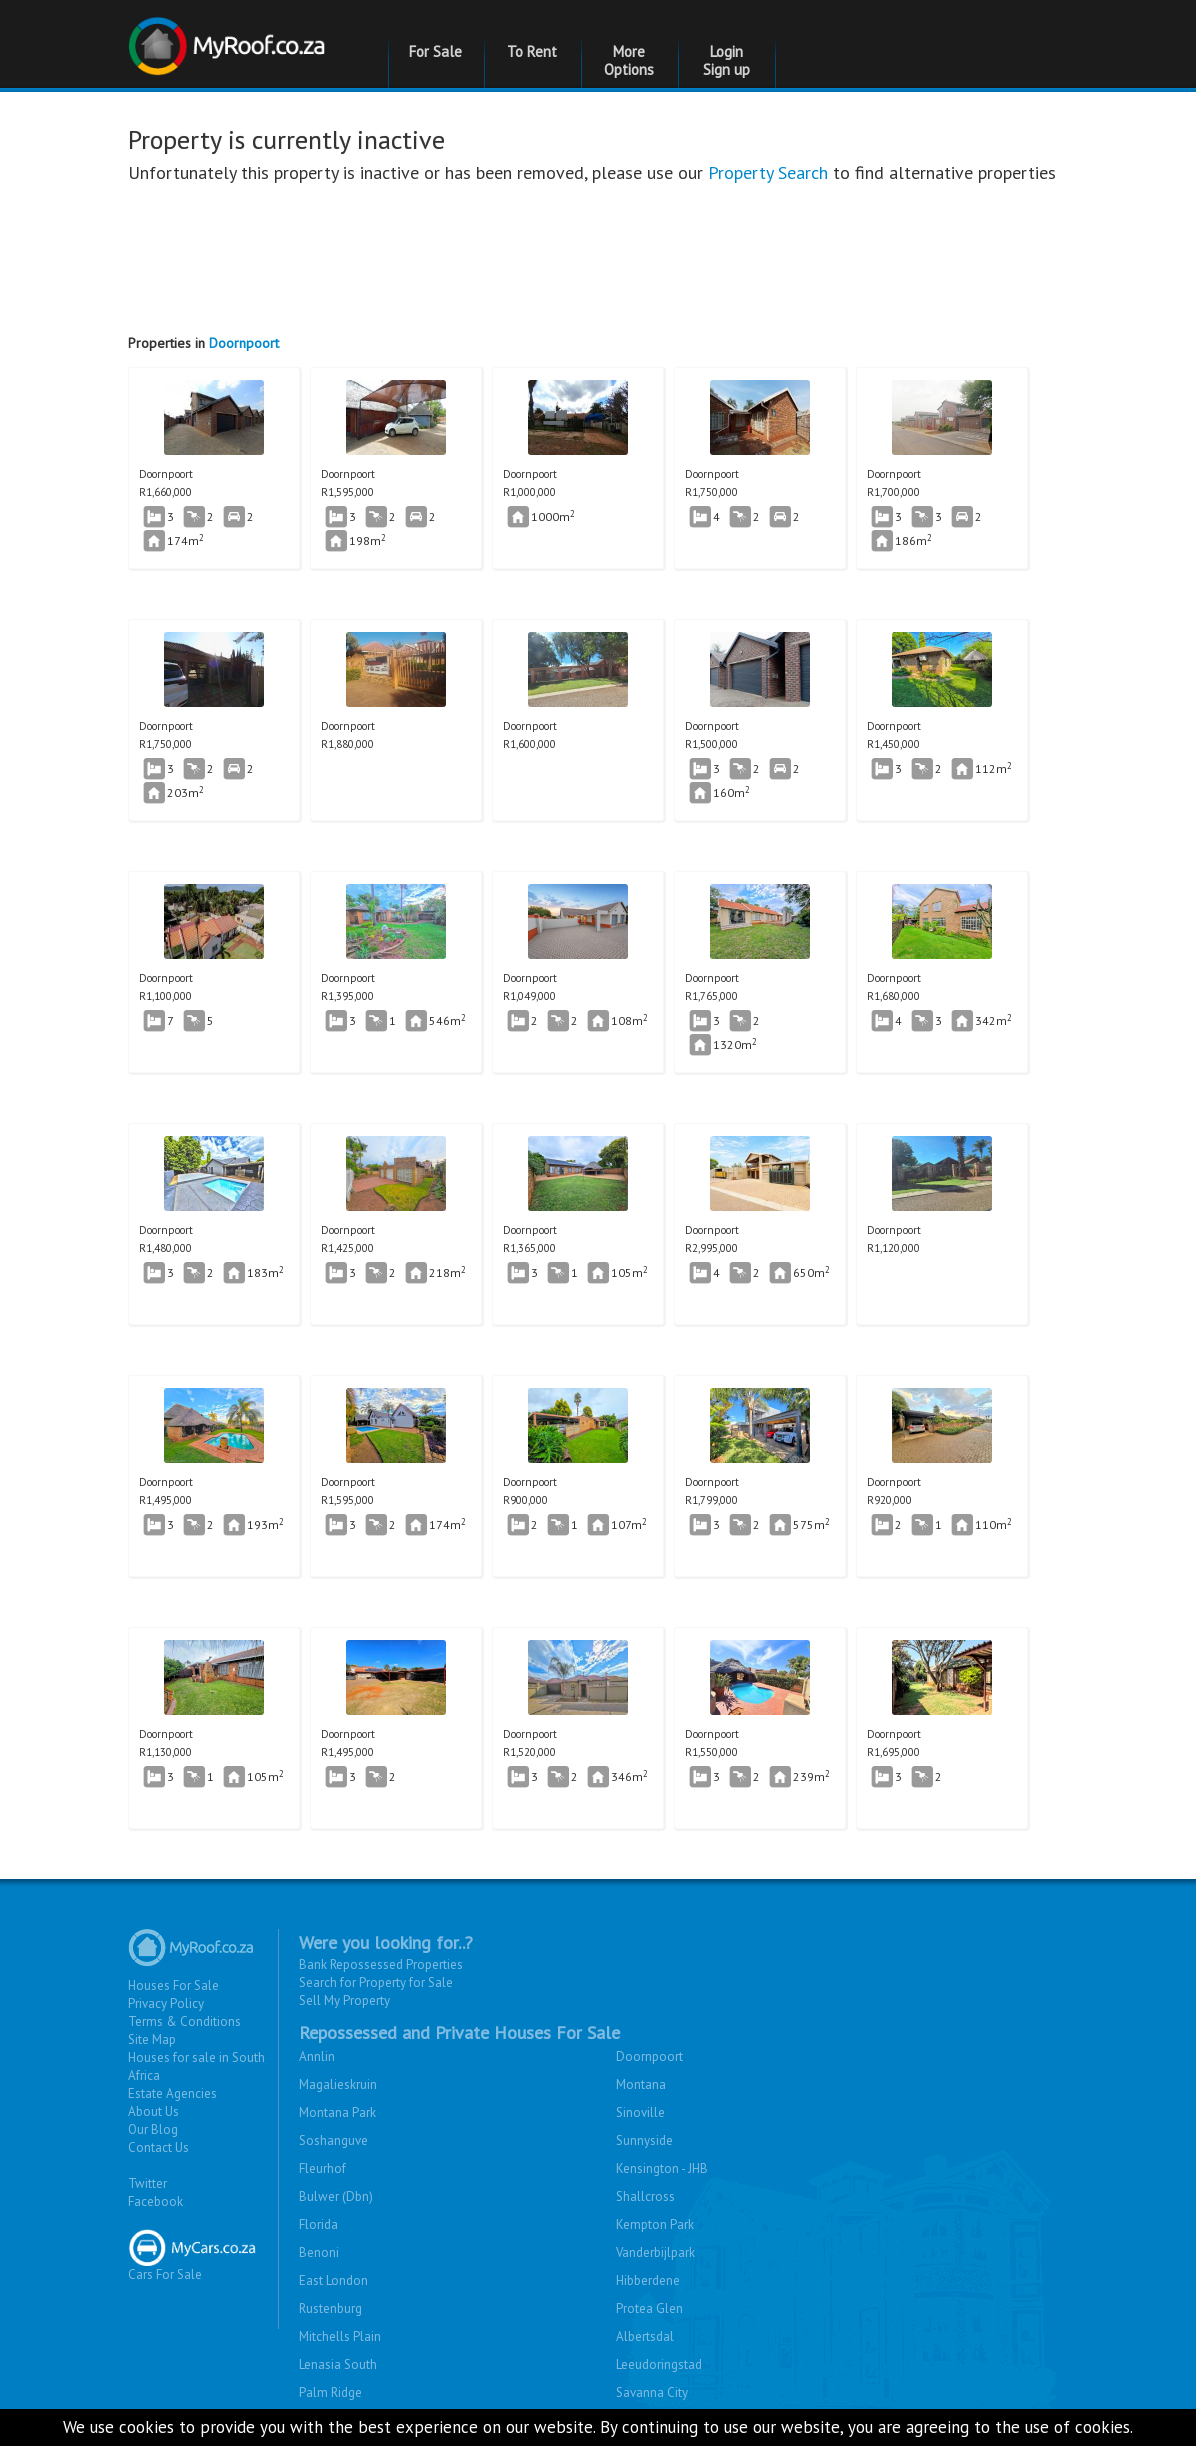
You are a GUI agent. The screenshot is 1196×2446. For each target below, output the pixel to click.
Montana (641, 2084)
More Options (629, 60)
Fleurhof (322, 2168)
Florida (318, 2224)
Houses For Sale (173, 1985)
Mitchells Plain (340, 2336)
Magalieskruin (338, 2084)
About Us (153, 2111)
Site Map (152, 2039)
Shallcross (645, 2196)
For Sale (435, 51)
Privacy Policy (166, 2003)
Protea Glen (649, 2308)
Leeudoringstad (659, 2364)
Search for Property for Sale (376, 1982)
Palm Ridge (330, 2392)
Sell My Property (344, 2000)
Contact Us (158, 2147)
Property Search (768, 172)
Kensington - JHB (662, 2168)
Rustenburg (330, 2308)
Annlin (317, 2056)
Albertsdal (645, 2336)
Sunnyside (644, 2140)
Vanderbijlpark (655, 2252)
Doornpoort (244, 343)
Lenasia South (338, 2364)
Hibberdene (648, 2280)
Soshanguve (333, 2140)
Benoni (319, 2252)
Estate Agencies (172, 2093)
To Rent (532, 51)
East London (333, 2280)
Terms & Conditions (184, 2021)
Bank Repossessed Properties (381, 1964)
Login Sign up (726, 60)
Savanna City (652, 2392)
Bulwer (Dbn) (336, 2196)
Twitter (147, 2183)
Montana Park (337, 2112)
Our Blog (153, 2129)
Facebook (155, 2201)
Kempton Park (655, 2224)
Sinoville (640, 2112)
